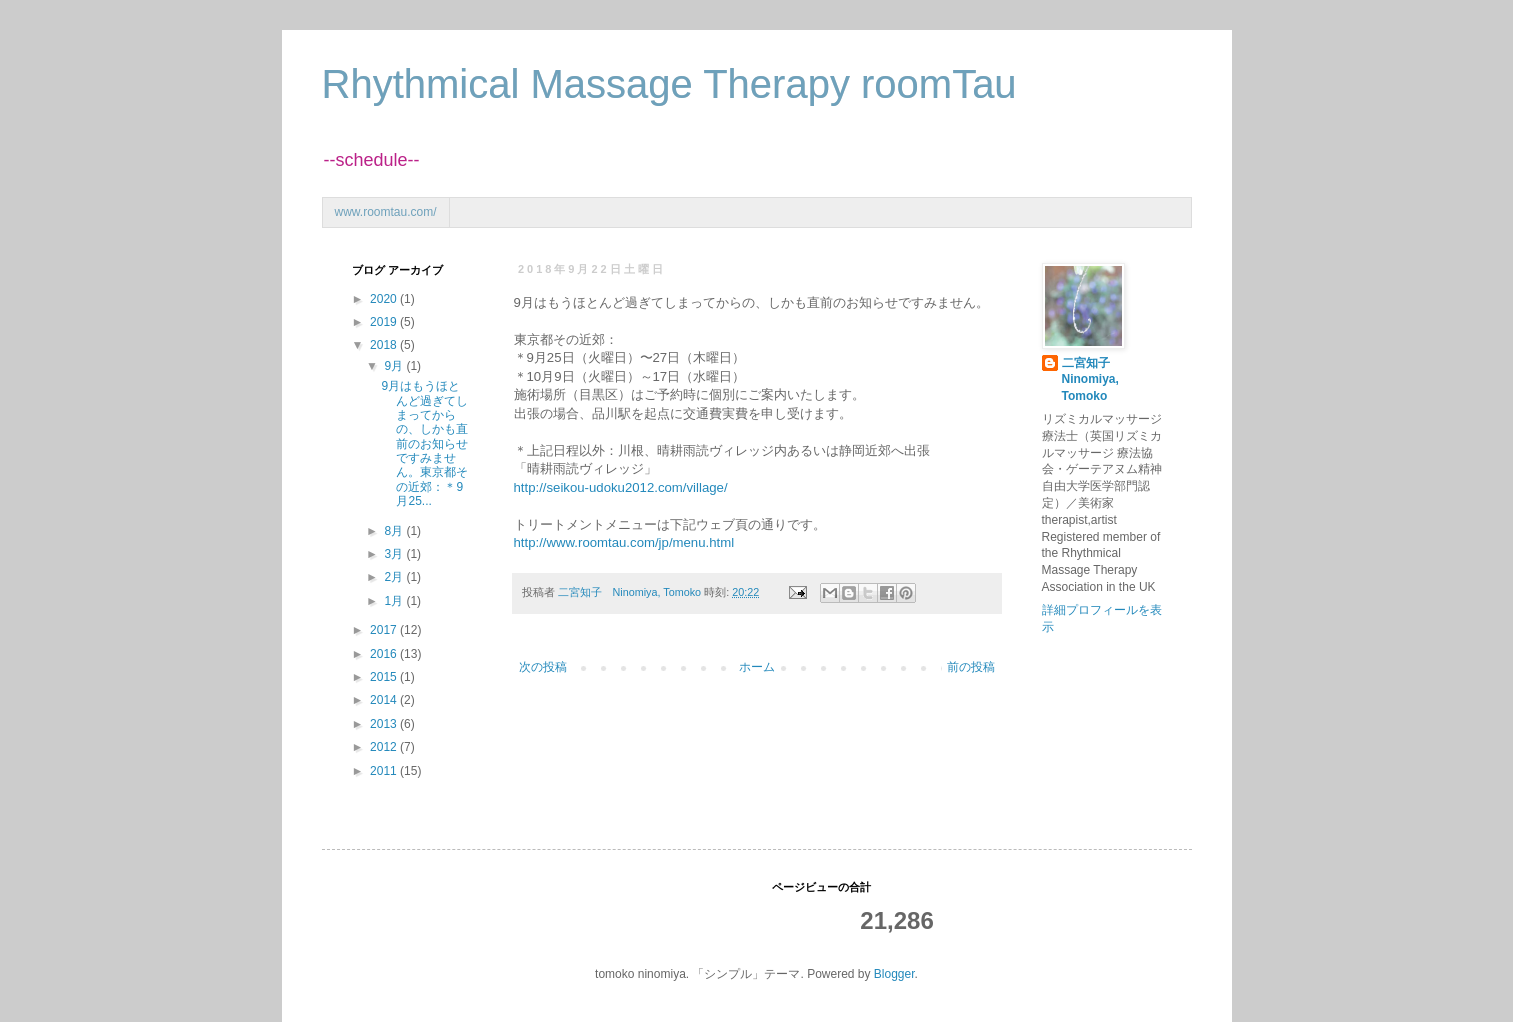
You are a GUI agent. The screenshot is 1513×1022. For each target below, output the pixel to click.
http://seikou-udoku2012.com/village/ (621, 487)
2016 (385, 654)
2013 (385, 724)
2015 (385, 677)
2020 (385, 299)
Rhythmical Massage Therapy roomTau (669, 84)
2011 (385, 771)
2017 (385, 630)
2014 (385, 700)
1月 (395, 601)
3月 (395, 554)
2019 (385, 322)
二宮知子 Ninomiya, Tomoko (1092, 380)
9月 (395, 366)
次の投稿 (543, 667)
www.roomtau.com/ (386, 212)
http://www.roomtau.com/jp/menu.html (624, 542)
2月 (395, 577)
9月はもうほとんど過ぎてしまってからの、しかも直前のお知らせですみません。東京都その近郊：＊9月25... (424, 443)
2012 (385, 747)
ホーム (757, 667)
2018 (385, 345)
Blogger (894, 974)
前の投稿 (971, 667)
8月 (395, 531)
